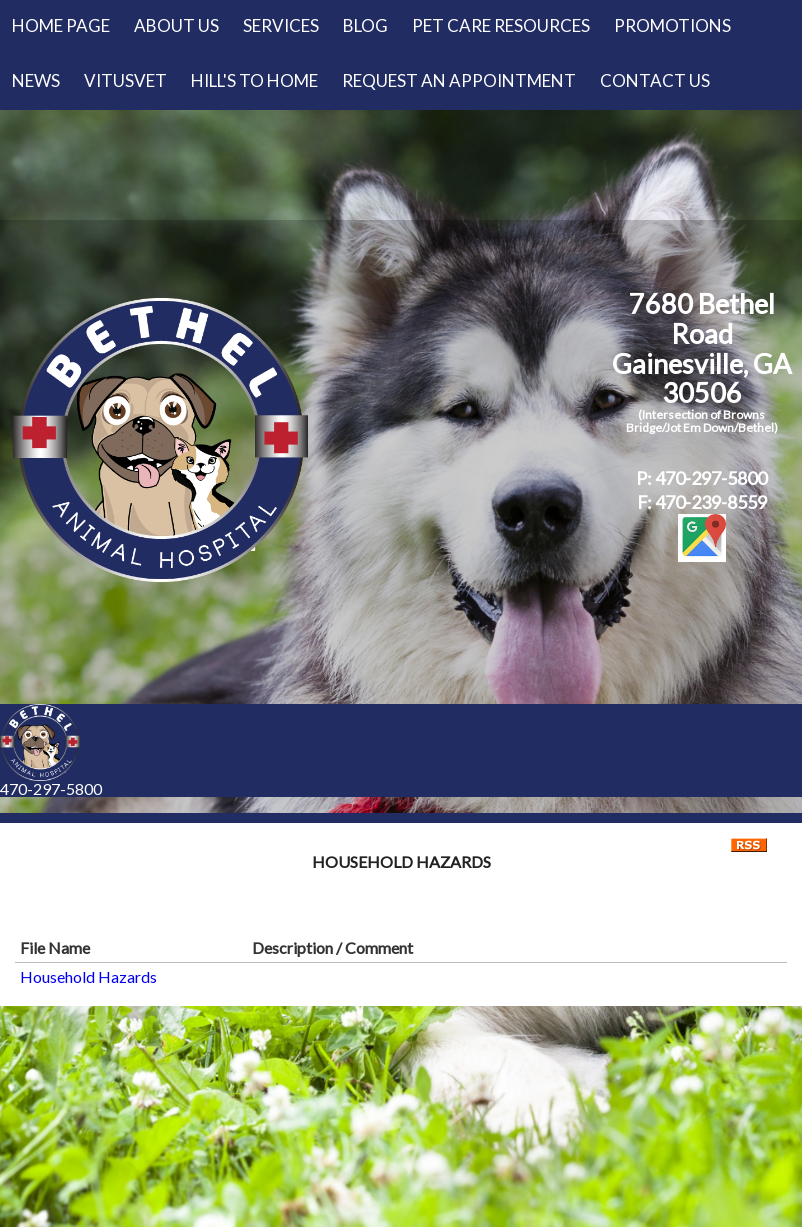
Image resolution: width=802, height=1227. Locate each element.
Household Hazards (88, 976)
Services (281, 25)
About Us (176, 25)
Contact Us (655, 80)
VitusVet (125, 80)
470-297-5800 (51, 788)
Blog (365, 25)
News (36, 80)
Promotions (672, 25)
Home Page (61, 25)
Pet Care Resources (501, 25)
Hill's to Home (254, 80)
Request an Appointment (459, 80)
